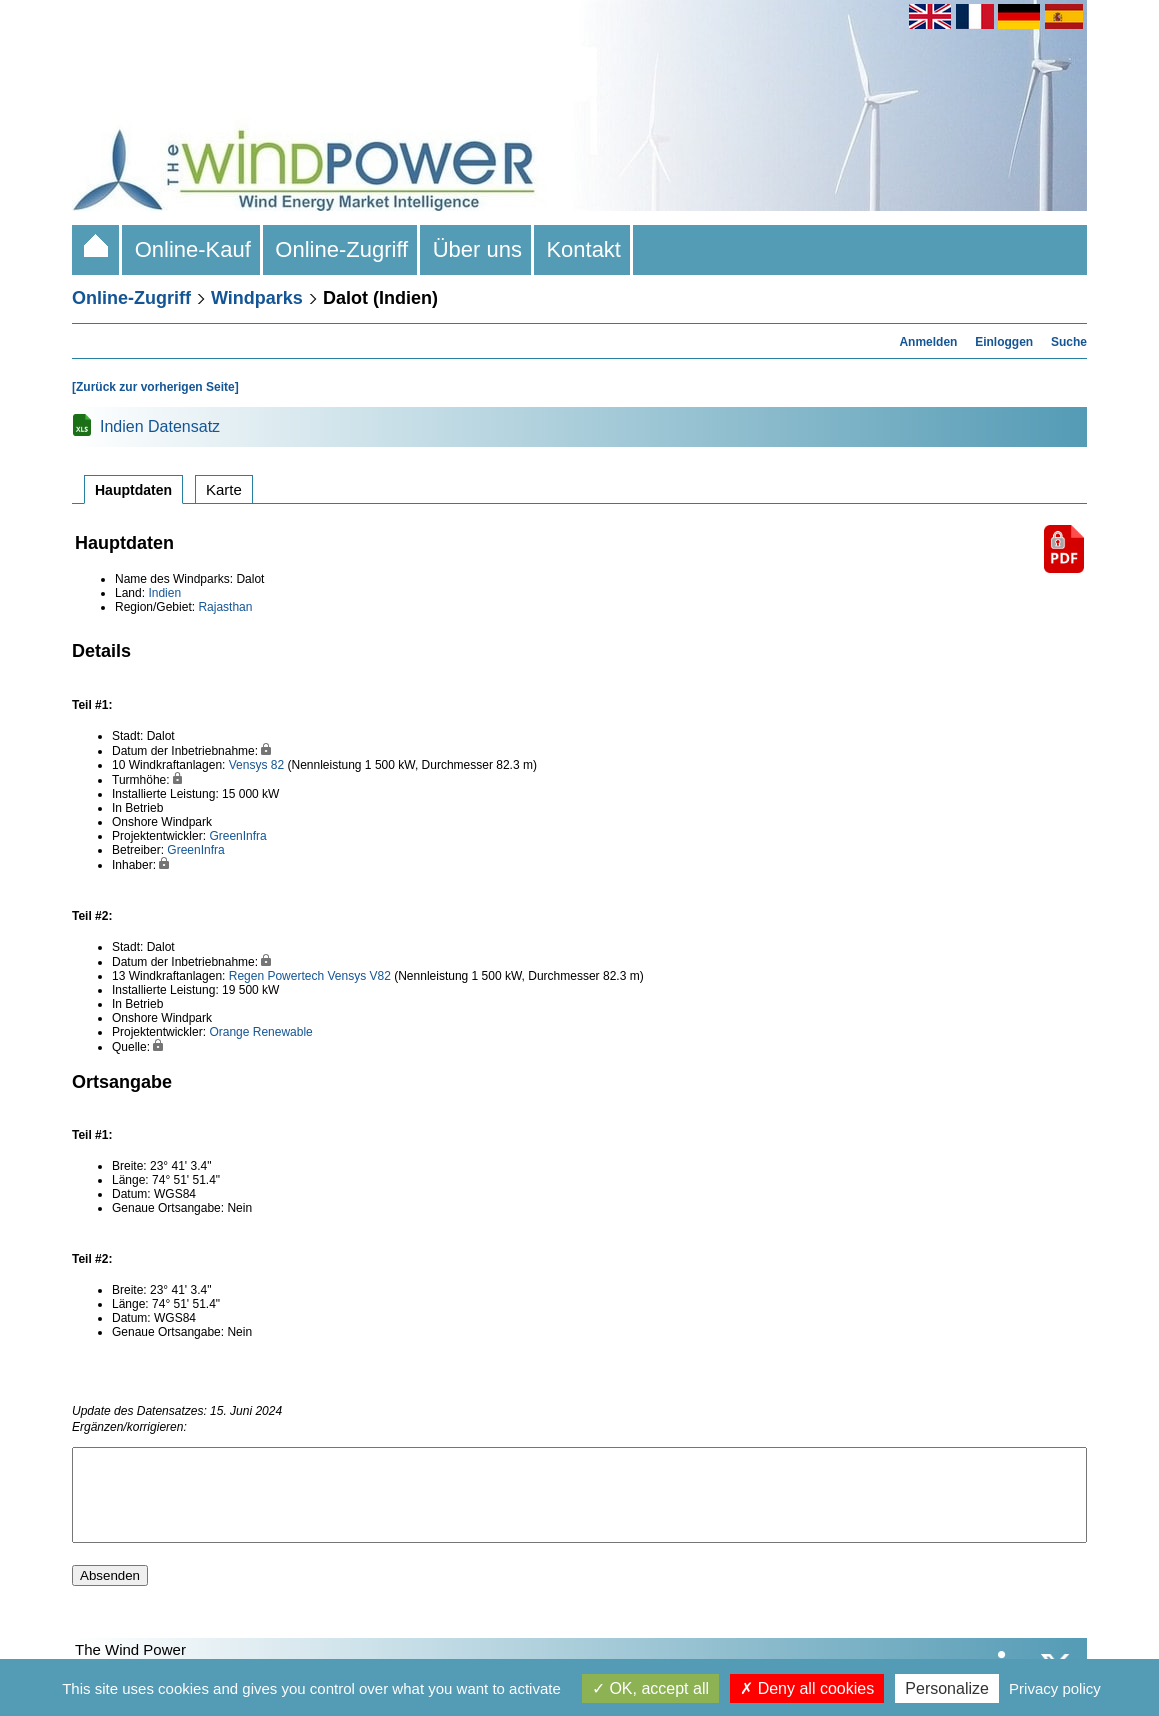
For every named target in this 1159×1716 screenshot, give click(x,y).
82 (277, 765)
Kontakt (583, 249)
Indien (164, 593)
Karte (224, 489)
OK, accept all (650, 1688)
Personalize (947, 1688)
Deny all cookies (807, 1688)
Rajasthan (225, 607)
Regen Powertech (276, 976)
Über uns (477, 249)
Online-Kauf (192, 249)
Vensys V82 (358, 976)
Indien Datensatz (160, 426)
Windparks (257, 298)
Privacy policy (1055, 1688)
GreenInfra (237, 836)
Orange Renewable (260, 1032)
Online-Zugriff (341, 249)
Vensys (248, 765)
